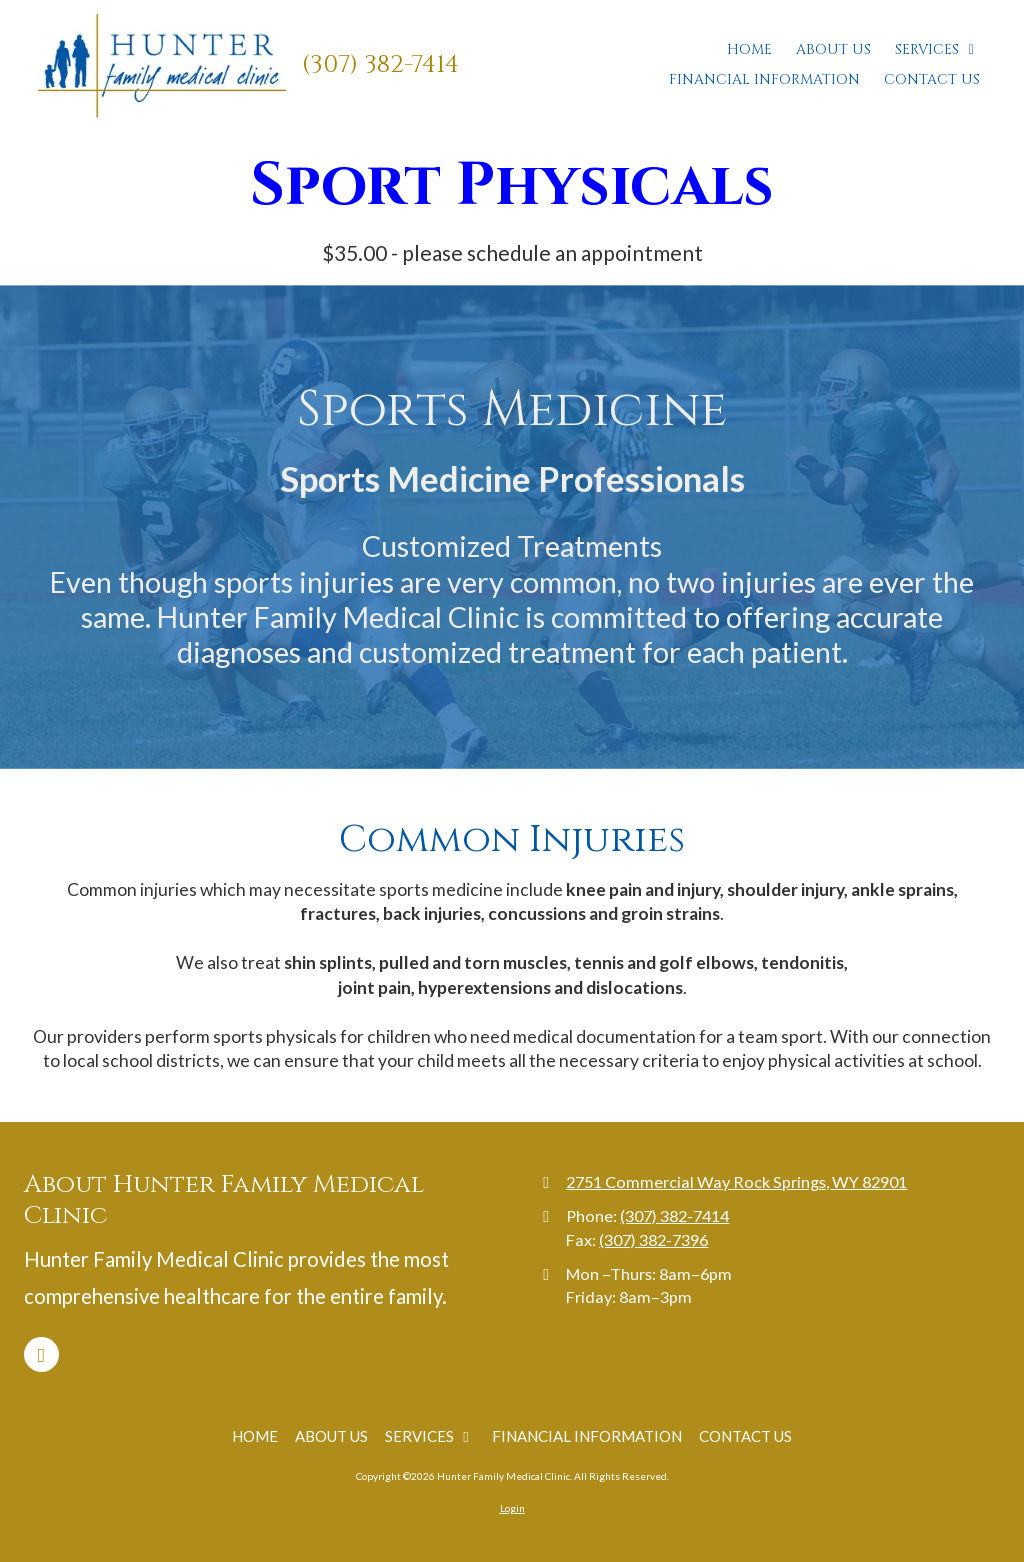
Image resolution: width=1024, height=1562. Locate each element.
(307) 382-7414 (380, 64)
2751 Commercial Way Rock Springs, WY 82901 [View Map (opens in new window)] (736, 1181)
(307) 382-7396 (653, 1239)
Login (512, 1508)
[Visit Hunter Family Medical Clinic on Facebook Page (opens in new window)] (41, 1354)
